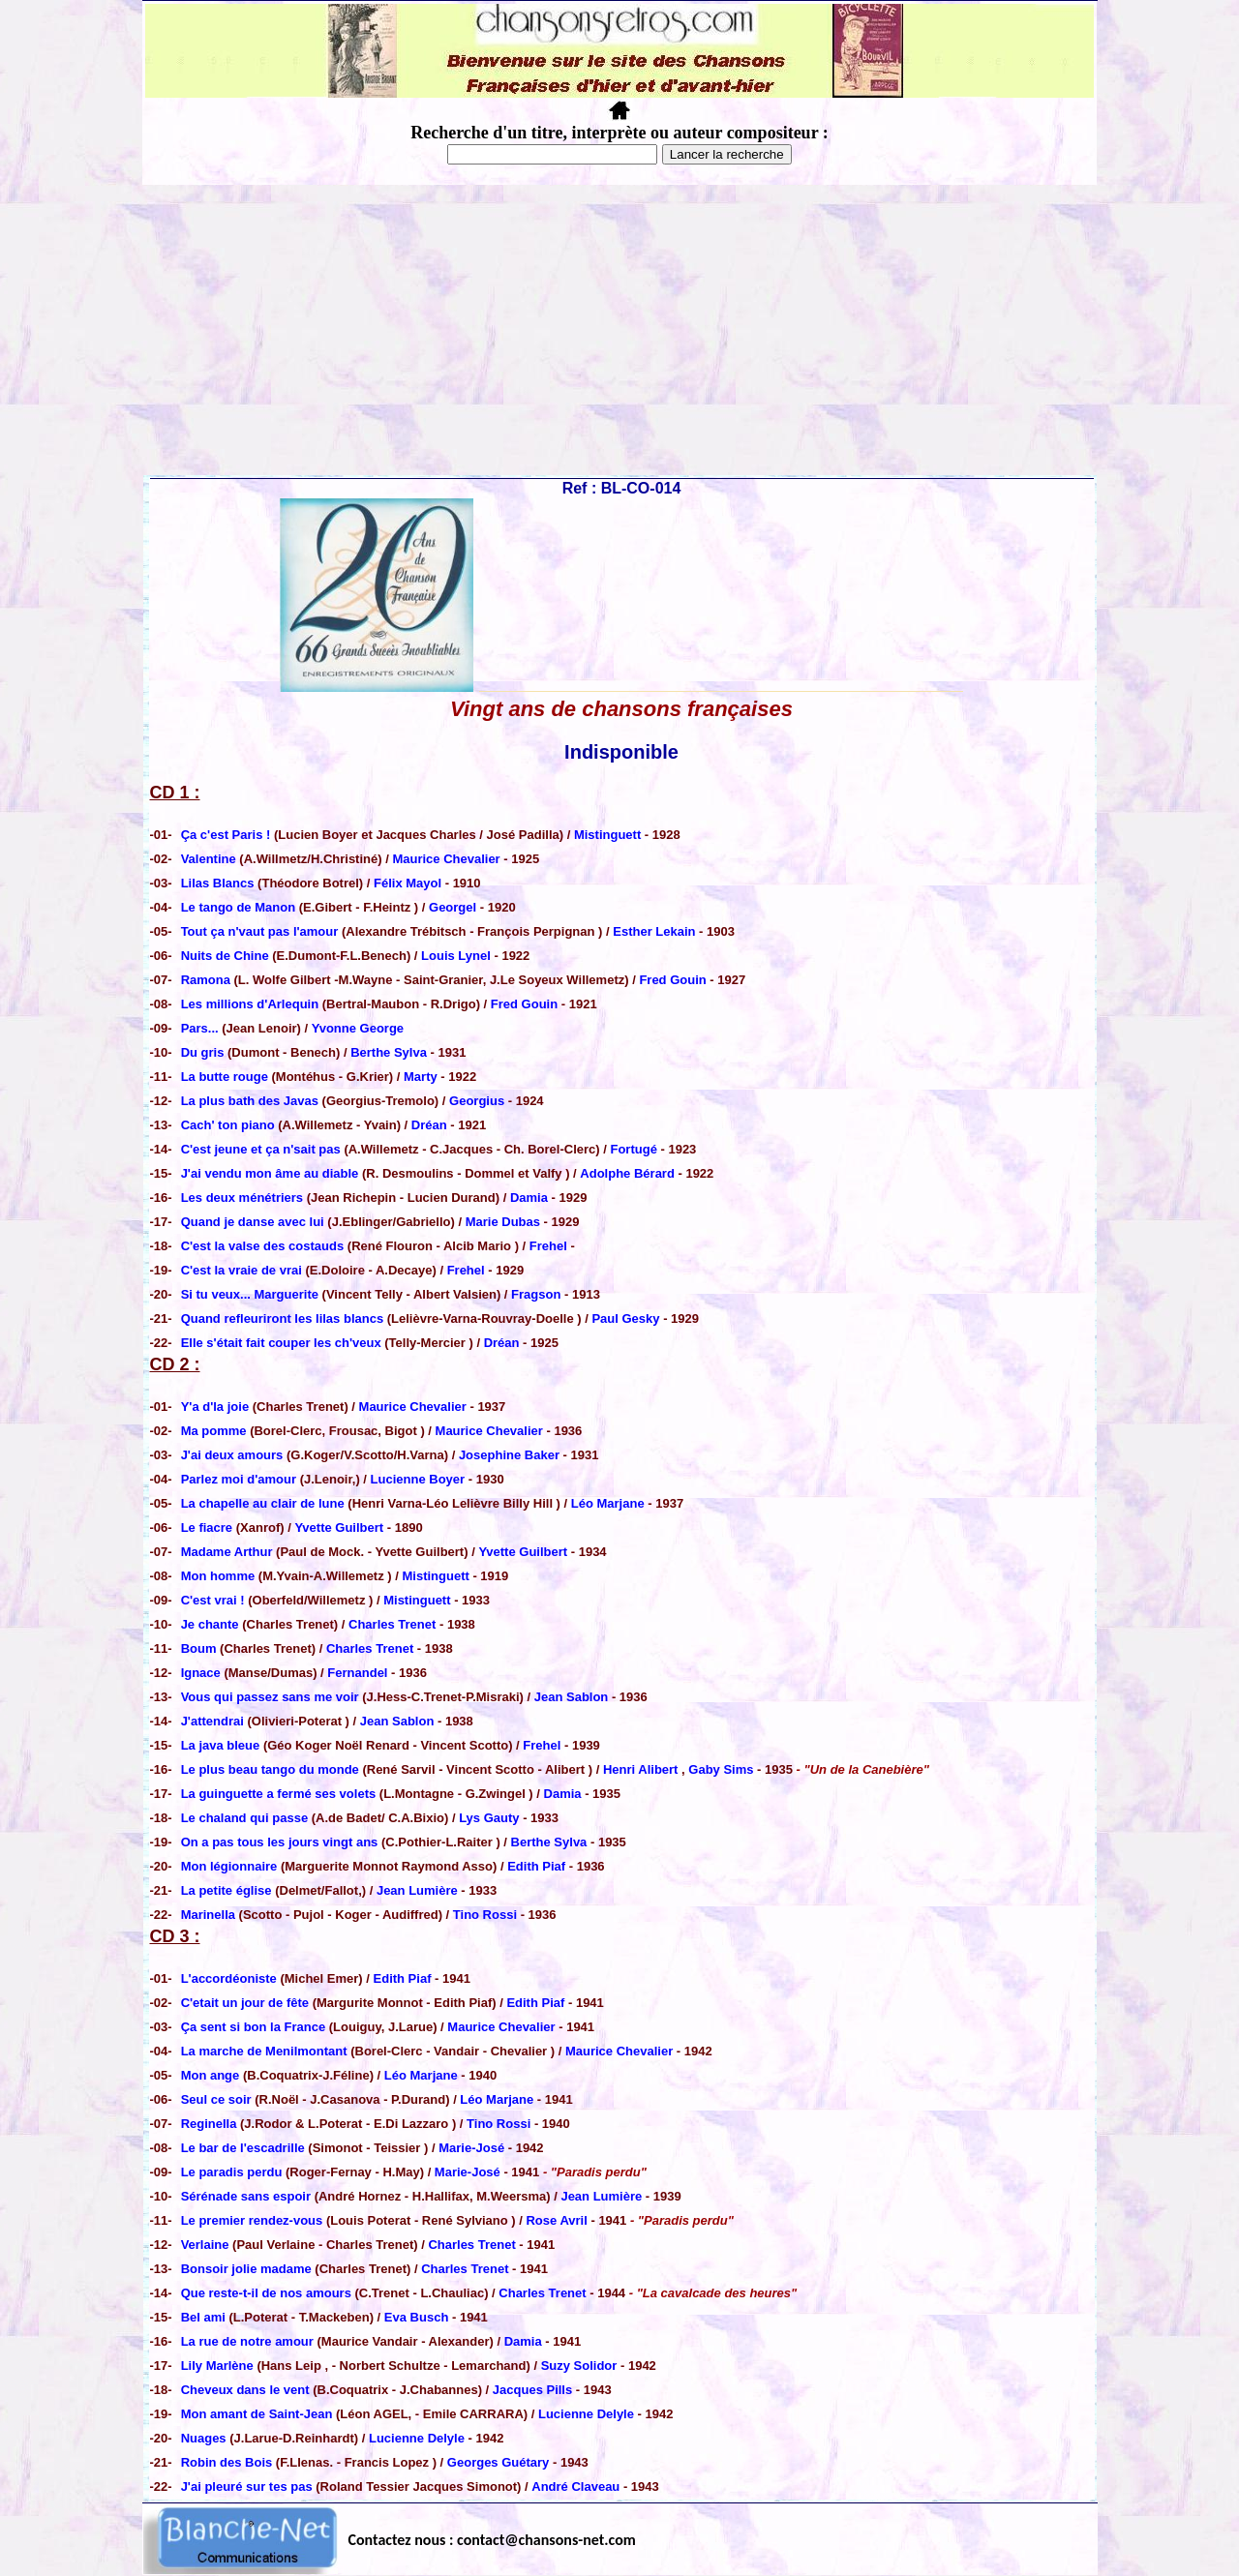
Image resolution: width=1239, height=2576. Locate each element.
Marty (421, 1076)
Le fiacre (208, 1527)
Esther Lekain (654, 931)
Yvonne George (358, 1028)
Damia (529, 1197)
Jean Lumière (417, 1890)
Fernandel (357, 1672)
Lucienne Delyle (586, 2414)
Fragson (535, 1294)
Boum (199, 1648)
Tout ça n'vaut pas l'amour (261, 931)
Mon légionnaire (231, 1866)
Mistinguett (607, 834)
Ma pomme (216, 1430)
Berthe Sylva (388, 1052)
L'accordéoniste (229, 1978)
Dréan (429, 1125)
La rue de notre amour (249, 2341)
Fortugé (633, 1149)
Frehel (548, 1246)
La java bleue (220, 1745)
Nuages (204, 2438)
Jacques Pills (532, 2389)
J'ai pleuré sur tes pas (247, 2486)
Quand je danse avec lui (254, 1221)
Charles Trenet (392, 1624)
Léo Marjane (608, 1503)
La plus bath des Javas (251, 1100)
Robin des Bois (227, 2462)
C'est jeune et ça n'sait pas (261, 1149)
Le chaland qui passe (245, 1818)
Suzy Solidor (579, 2365)
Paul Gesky (625, 1318)
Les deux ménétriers (242, 1197)
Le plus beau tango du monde (272, 1769)
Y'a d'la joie (217, 1406)
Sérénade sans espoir (246, 2196)
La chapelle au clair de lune (263, 1503)
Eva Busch (416, 2317)
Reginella (209, 2123)
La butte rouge (224, 1076)
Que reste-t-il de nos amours (268, 2293)
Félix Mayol (407, 883)
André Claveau (575, 2486)
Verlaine (205, 2244)
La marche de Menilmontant (264, 2051)
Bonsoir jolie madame (246, 2268)
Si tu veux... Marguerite (251, 1294)
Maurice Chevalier (445, 859)
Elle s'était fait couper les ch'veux (283, 1342)
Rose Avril (556, 2220)
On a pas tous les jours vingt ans (281, 1842)
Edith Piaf (536, 1866)
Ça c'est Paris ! (227, 834)
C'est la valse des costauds (263, 1246)
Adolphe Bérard (627, 1173)
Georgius (476, 1100)
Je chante (210, 1624)
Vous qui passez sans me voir (272, 1697)
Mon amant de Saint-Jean (258, 2414)
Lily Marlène (219, 2365)
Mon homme (219, 1576)
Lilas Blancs (219, 883)
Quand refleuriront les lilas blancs (284, 1318)
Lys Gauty (489, 1818)
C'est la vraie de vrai (241, 1270)
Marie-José (471, 2148)
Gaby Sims (720, 1769)
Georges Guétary (498, 2462)
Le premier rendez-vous (252, 2220)
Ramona (207, 980)
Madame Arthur (228, 1551)
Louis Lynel (456, 955)
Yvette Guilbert (338, 1527)
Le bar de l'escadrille (243, 2148)
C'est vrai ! (213, 1600)
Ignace (203, 1672)
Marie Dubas (503, 1221)
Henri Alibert (641, 1769)
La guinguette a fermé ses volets (280, 1793)
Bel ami (203, 2317)
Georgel (452, 907)
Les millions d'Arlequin (251, 1004)
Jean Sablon (571, 1697)
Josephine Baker (509, 1455)
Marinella (210, 1914)
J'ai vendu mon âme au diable (271, 1173)
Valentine (210, 859)
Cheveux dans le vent (245, 2389)
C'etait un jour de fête (245, 2002)
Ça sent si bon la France (253, 2027)
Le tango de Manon (240, 907)
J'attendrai (214, 1721)
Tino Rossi (485, 1914)
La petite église (228, 1890)
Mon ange (210, 2075)
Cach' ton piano (230, 1125)
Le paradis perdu (233, 2172)
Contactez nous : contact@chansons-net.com (492, 2540)
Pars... (200, 1028)
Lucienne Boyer (418, 1479)
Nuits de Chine (227, 955)
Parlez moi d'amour (240, 1479)
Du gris (204, 1052)
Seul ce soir (218, 2099)
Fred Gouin (672, 980)
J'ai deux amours (234, 1455)
